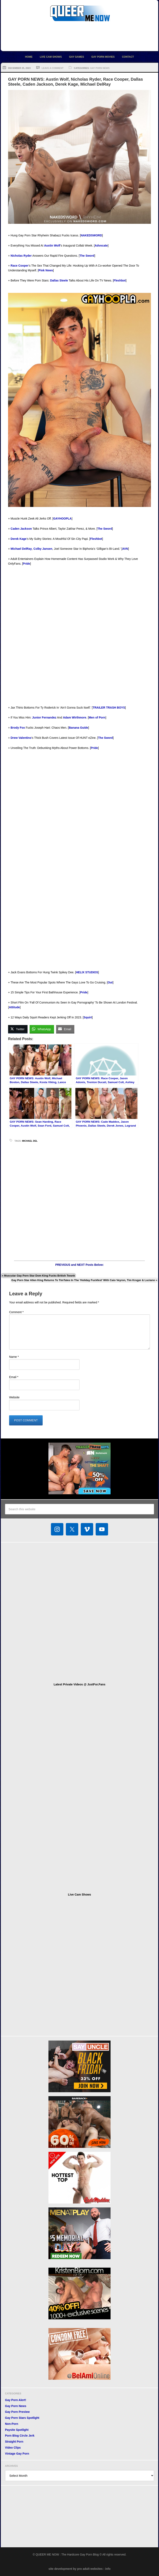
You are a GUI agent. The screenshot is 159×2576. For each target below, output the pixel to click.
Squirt (88, 1017)
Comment (16, 1312)
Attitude (14, 1007)
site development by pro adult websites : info (79, 2568)
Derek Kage (18, 538)
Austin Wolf (52, 245)
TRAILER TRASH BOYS (109, 707)
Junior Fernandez (44, 717)
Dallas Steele (59, 280)
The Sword (87, 255)
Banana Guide (78, 727)
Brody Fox (18, 727)
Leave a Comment (53, 68)
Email (13, 1377)
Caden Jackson (21, 528)
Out (110, 982)
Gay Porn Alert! (15, 2400)
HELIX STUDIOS (87, 972)
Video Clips (13, 2447)
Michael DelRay (21, 548)
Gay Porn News (100, 68)
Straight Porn (14, 2441)
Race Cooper (19, 265)
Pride (26, 563)
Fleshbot (120, 280)
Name (14, 1356)
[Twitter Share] (18, 1029)
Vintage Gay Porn (17, 2453)
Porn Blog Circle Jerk (19, 2435)
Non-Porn (11, 2423)
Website (14, 1397)
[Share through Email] (65, 1029)
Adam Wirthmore (74, 717)
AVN (125, 548)
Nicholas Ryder (21, 255)
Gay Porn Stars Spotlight (22, 2417)
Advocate (101, 245)
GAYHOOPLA (62, 518)
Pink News (46, 270)
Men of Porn (97, 717)
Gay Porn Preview (17, 2411)
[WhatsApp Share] (42, 1029)
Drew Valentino (21, 737)
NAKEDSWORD (91, 235)
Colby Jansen (43, 548)
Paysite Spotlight (17, 2429)
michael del (29, 1141)
